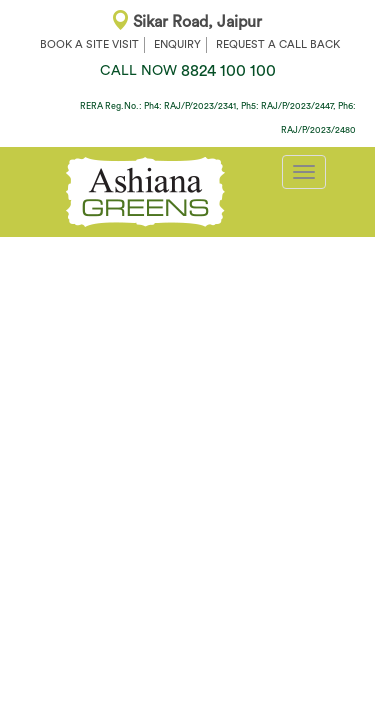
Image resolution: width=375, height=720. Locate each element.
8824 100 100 (188, 71)
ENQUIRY (177, 44)
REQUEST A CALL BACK (278, 44)
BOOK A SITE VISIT (89, 44)
